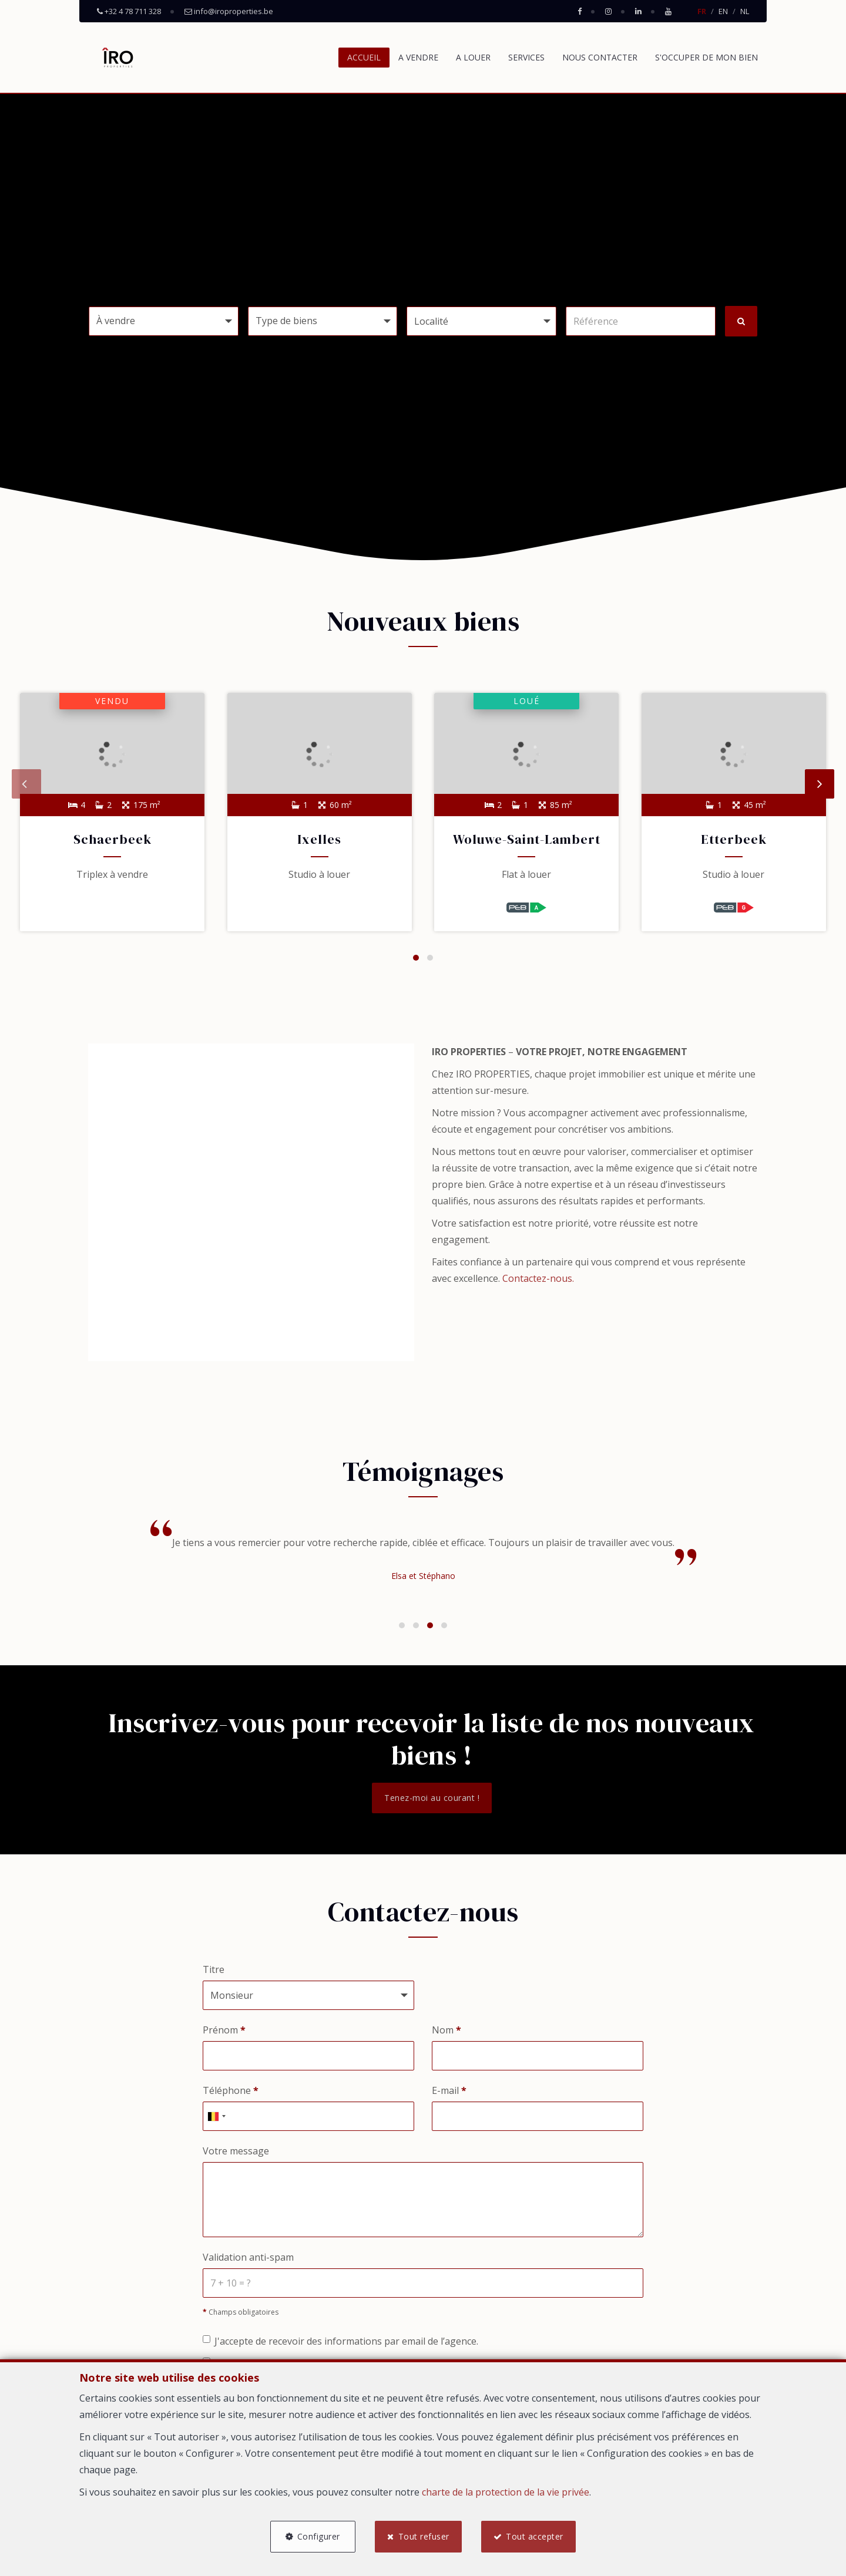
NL (744, 11)
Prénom (224, 2031)
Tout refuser (423, 2536)
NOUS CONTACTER (599, 57)
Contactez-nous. (538, 1280)
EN (723, 11)
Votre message (236, 2152)
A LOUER (473, 57)
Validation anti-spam (248, 2258)
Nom (446, 2031)
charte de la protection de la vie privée (505, 2492)
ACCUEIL (364, 57)
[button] (481, 321)
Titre (213, 1970)
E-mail (449, 2091)
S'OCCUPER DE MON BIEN (706, 57)
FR (701, 11)
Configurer (318, 2536)
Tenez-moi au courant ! (431, 1798)
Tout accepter (535, 2536)
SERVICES (526, 57)
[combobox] (216, 2117)
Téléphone (230, 2091)
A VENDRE (418, 57)
